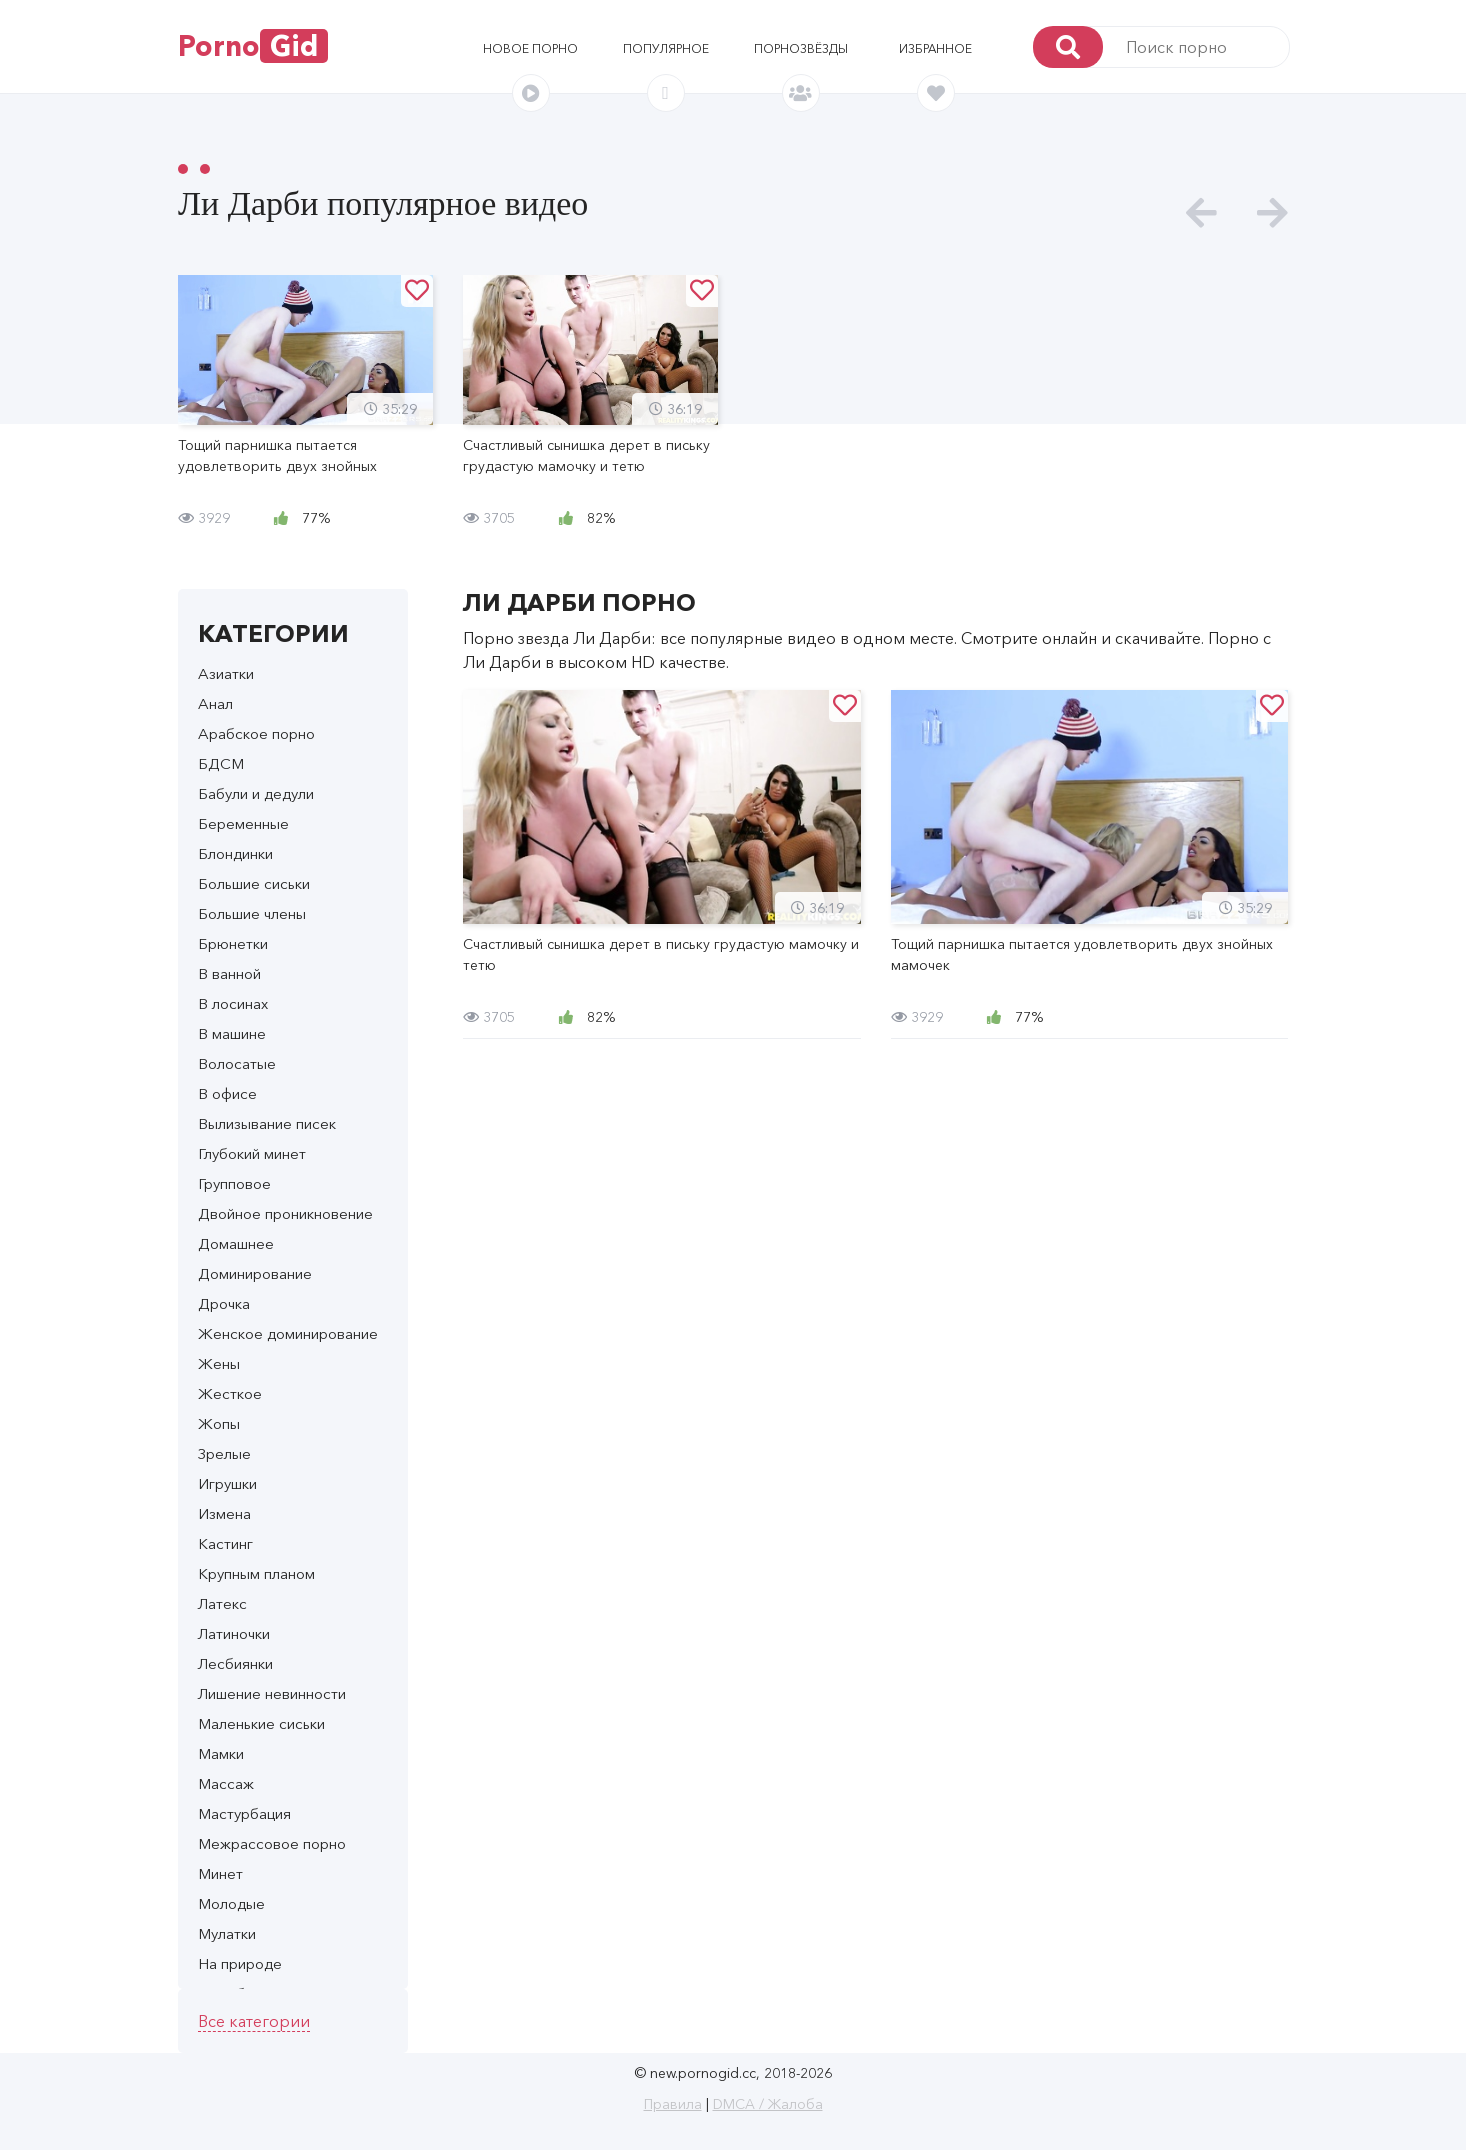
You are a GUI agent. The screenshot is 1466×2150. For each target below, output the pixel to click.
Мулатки (227, 1933)
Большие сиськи (254, 883)
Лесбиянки (235, 1663)
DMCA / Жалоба (768, 2104)
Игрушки (227, 1483)
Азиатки (226, 673)
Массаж (226, 1783)
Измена (224, 1513)
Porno (253, 46)
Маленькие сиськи (261, 1723)
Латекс (222, 1603)
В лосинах (233, 1003)
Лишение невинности (272, 1693)
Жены (219, 1363)
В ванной (229, 973)
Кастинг (225, 1543)
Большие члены (252, 913)
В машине (232, 1033)
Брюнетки (233, 943)
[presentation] (1201, 213)
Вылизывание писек (267, 1123)
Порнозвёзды (801, 48)
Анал (215, 703)
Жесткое (230, 1393)
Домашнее (236, 1243)
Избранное (935, 48)
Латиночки (234, 1633)
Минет (220, 1873)
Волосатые (237, 1063)
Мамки (221, 1753)
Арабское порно (256, 733)
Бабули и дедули (256, 793)
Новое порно (530, 48)
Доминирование (255, 1273)
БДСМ (221, 763)
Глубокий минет (252, 1153)
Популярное (666, 48)
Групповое (234, 1183)
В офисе (227, 1093)
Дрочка (224, 1303)
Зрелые (224, 1453)
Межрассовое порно (272, 1843)
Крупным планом (256, 1573)
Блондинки (235, 853)
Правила (673, 2104)
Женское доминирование (288, 1333)
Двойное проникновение (285, 1213)
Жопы (219, 1423)
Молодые (231, 1903)
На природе (240, 1963)
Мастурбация (244, 1813)
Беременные (243, 823)
